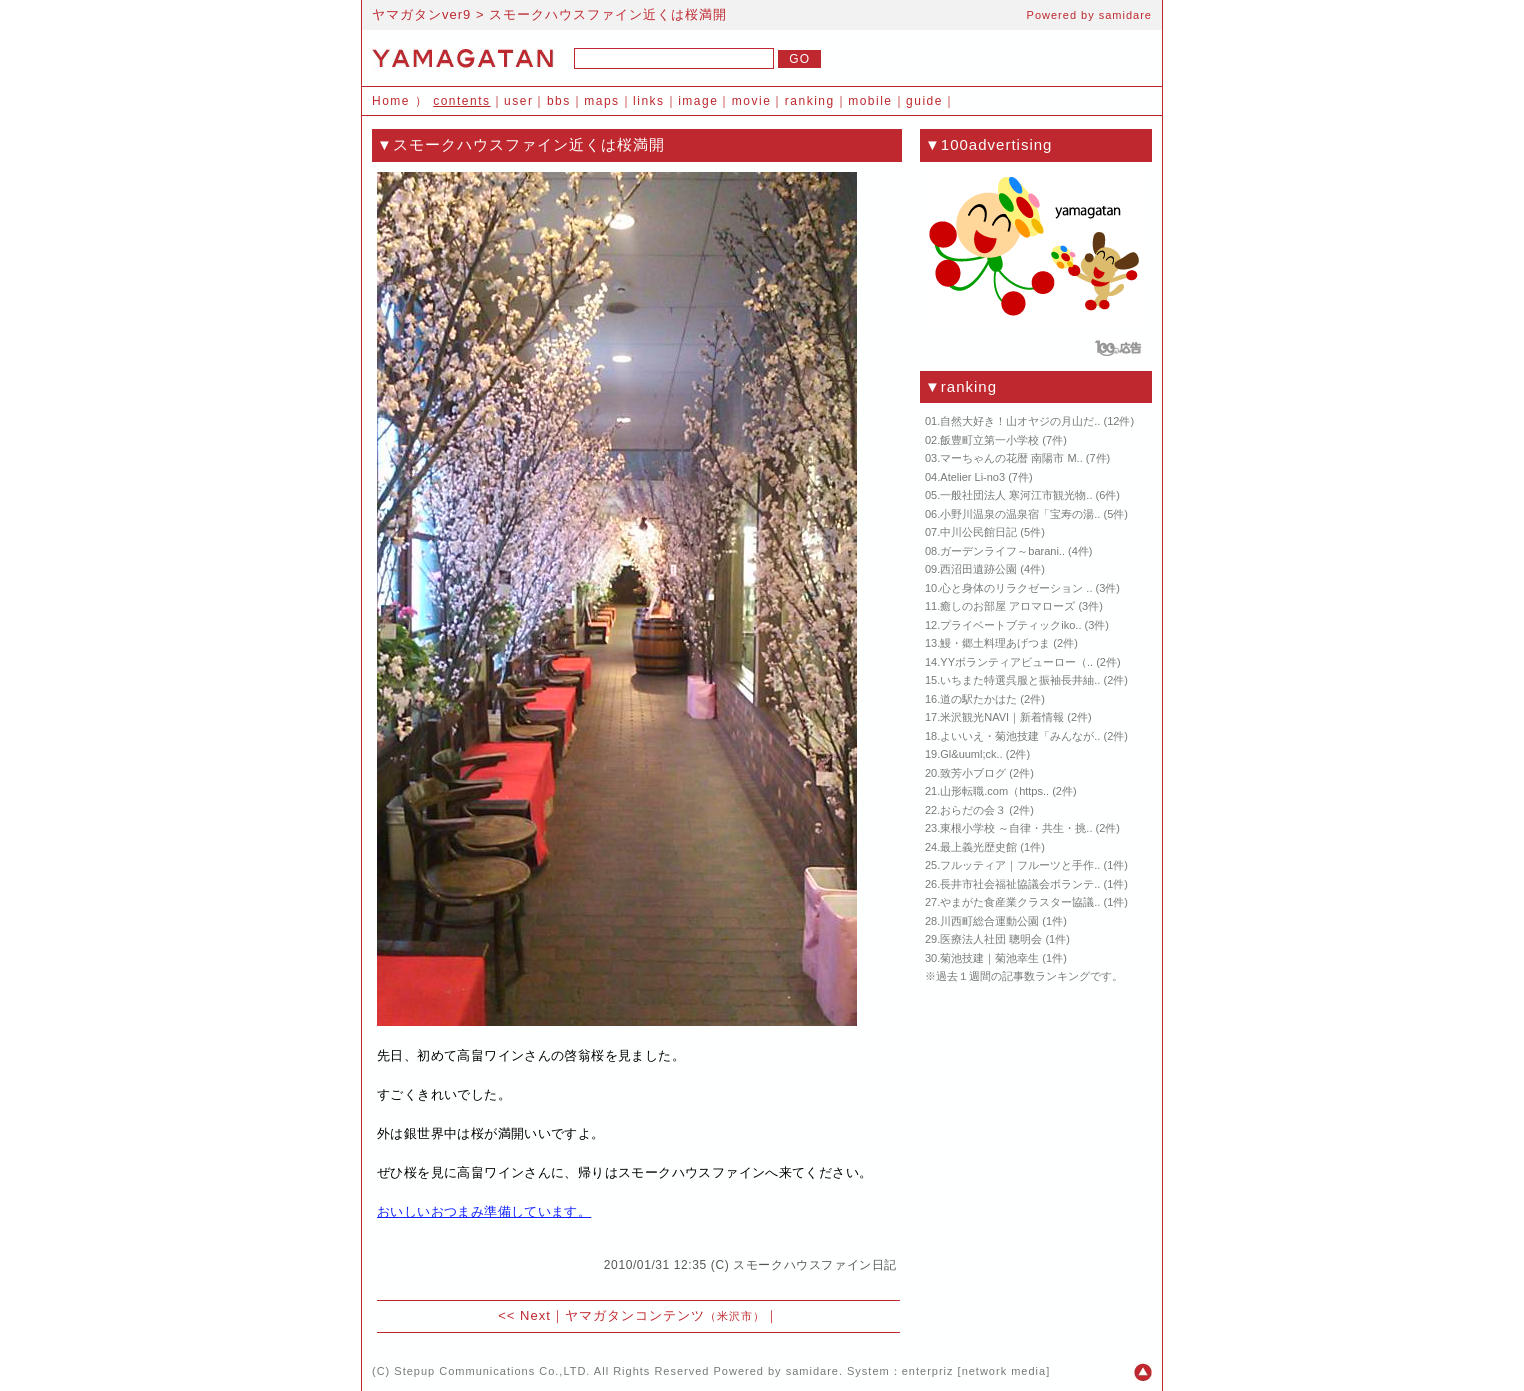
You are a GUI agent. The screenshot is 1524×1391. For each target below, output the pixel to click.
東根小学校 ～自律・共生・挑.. (1016, 828)
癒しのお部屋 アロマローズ (1007, 606)
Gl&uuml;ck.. (971, 754)
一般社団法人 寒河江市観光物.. (1016, 495)
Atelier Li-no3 (972, 477)
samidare (1125, 15)
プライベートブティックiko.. (1010, 625)
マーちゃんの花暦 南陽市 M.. (1011, 458)
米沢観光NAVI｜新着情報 (1002, 717)
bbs (559, 101)
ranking (810, 101)
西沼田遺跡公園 (978, 569)
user (518, 101)
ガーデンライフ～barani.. (1002, 551)
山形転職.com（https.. (994, 791)
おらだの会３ (973, 810)
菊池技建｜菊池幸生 (989, 958)
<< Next (524, 1315)
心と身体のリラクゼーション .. (1016, 588)
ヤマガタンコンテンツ (665, 1315)
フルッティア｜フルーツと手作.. (1020, 865)
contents (461, 101)
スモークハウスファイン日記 (815, 1265)
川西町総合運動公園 (989, 921)
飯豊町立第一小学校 (989, 440)
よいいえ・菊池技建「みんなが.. (1020, 736)
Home (391, 101)
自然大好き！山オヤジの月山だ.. (1020, 421)
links (649, 101)
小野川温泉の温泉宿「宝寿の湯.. (1020, 514)
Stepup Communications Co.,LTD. (492, 1371)
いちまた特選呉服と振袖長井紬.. (1020, 680)
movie (752, 101)
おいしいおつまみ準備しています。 (484, 1211)
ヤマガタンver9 (421, 14)
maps (601, 101)
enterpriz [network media (974, 1371)
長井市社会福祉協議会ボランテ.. (1020, 884)
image (698, 101)
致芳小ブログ (973, 773)
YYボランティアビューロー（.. (1016, 662)
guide (924, 101)
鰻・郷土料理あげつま (995, 643)
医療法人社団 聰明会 (991, 939)
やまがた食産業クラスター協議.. (1020, 902)
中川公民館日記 (978, 532)
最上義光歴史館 (978, 847)
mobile (870, 101)
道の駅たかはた (978, 699)
